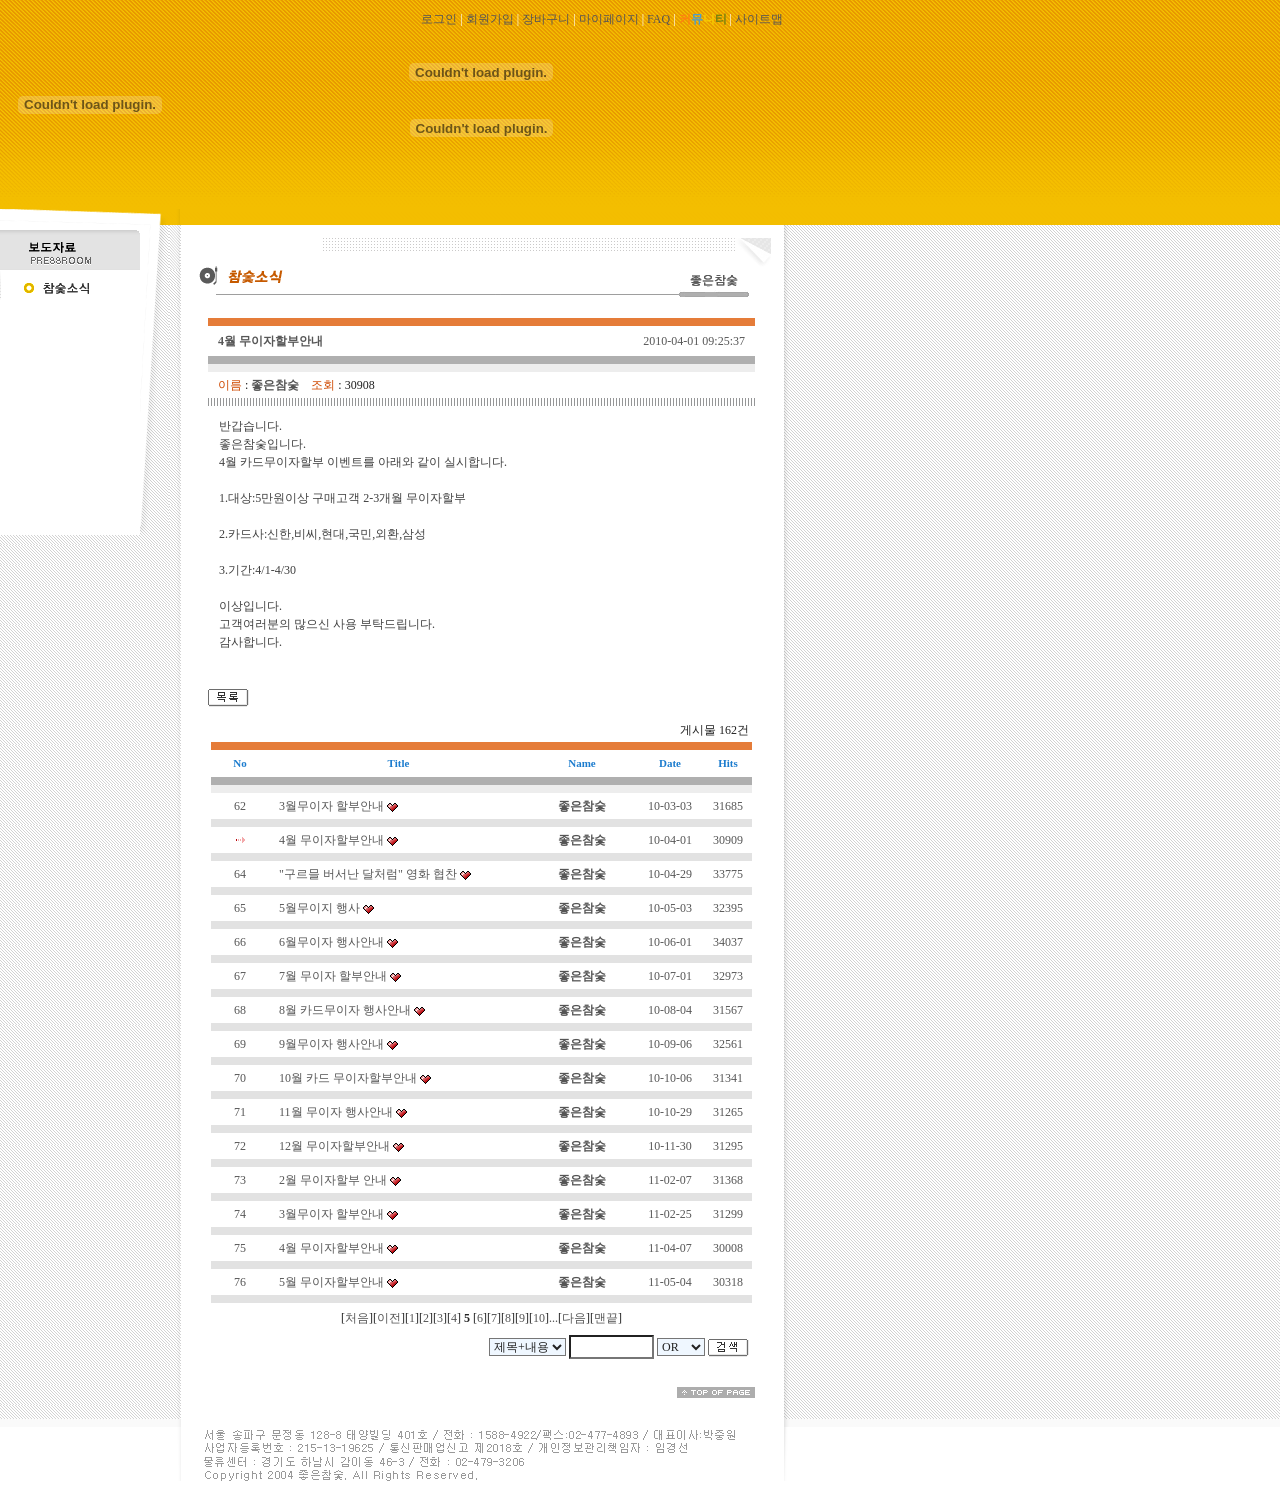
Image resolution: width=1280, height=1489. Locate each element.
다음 (574, 1318)
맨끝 (606, 1318)
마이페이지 (609, 19)
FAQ (658, 19)
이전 (389, 1318)
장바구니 (546, 19)
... (553, 1318)
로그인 (439, 19)
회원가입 (490, 19)
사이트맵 (759, 19)
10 (539, 1318)
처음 (357, 1318)
